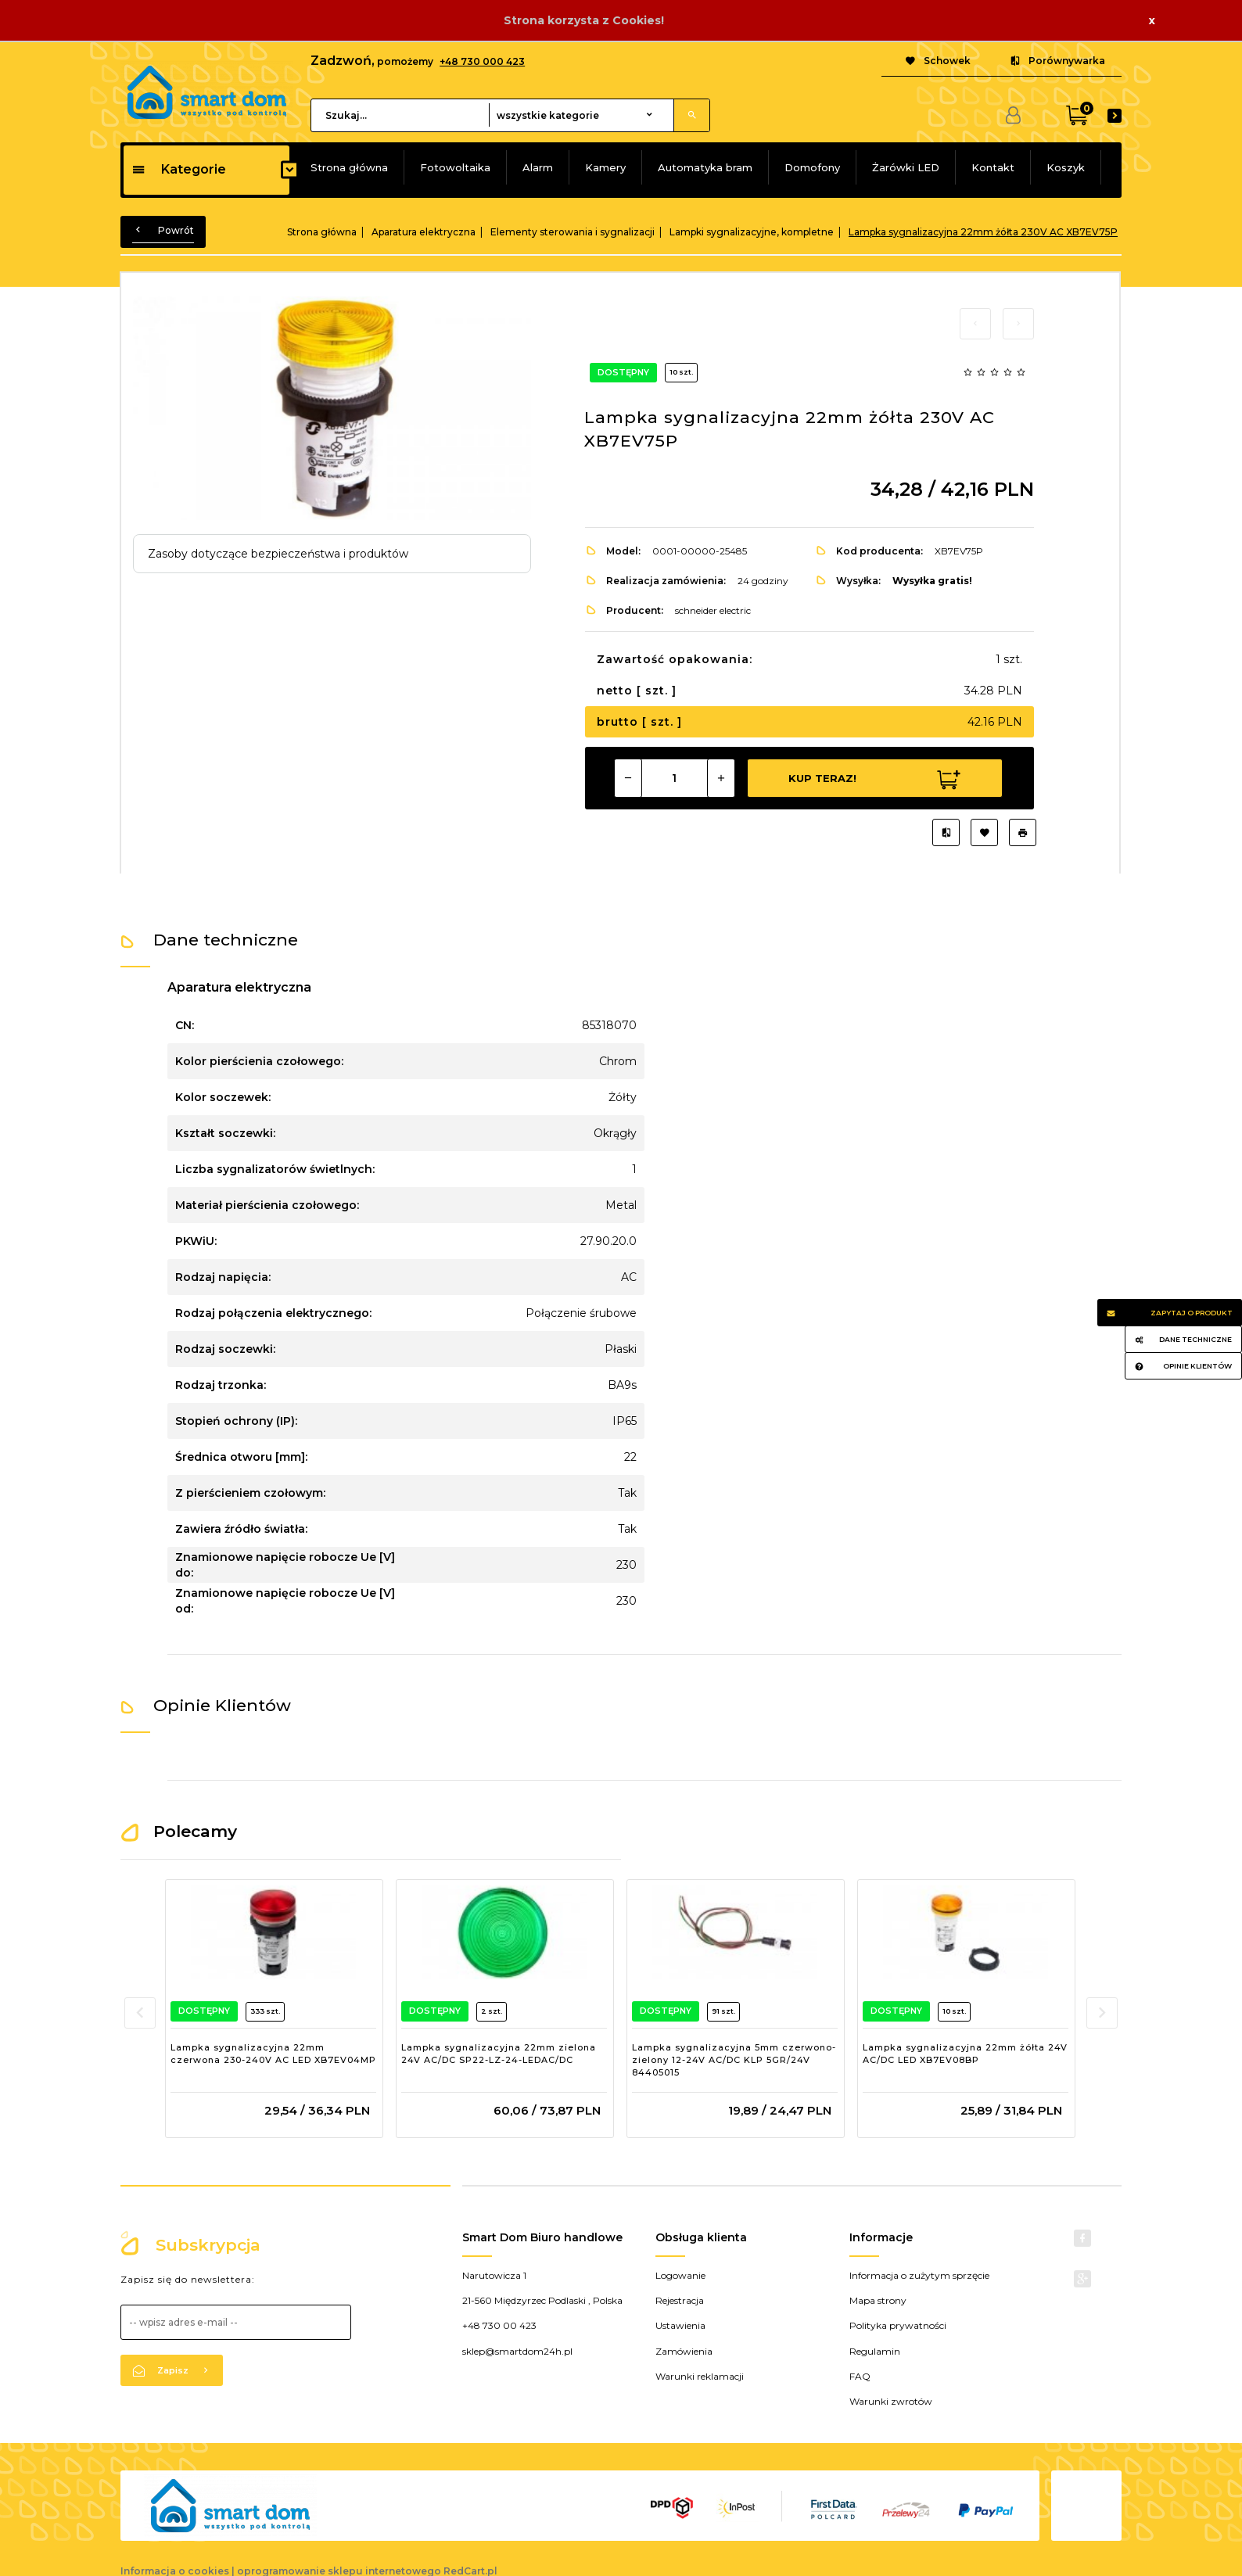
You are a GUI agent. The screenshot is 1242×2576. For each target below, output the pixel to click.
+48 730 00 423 (499, 2325)
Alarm (537, 167)
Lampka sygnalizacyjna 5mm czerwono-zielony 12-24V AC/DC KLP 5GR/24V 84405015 (734, 2059)
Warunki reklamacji (699, 2376)
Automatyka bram (705, 167)
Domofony (812, 167)
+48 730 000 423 (482, 61)
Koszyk (1065, 167)
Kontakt (992, 167)
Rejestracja (679, 2300)
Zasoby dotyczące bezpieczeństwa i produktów (278, 554)
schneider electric (713, 610)
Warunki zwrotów (890, 2401)
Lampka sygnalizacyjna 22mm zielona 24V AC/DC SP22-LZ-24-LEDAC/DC (498, 2053)
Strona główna (349, 167)
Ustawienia (680, 2325)
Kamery (605, 167)
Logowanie (680, 2275)
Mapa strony (877, 2300)
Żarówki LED (905, 167)
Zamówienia (684, 2351)
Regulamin (874, 2351)
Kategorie (178, 169)
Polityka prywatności (897, 2325)
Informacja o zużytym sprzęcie (919, 2275)
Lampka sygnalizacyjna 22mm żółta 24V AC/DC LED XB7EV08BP (965, 2053)
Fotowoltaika (455, 167)
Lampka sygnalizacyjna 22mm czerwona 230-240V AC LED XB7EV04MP (273, 2053)
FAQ (859, 2376)
